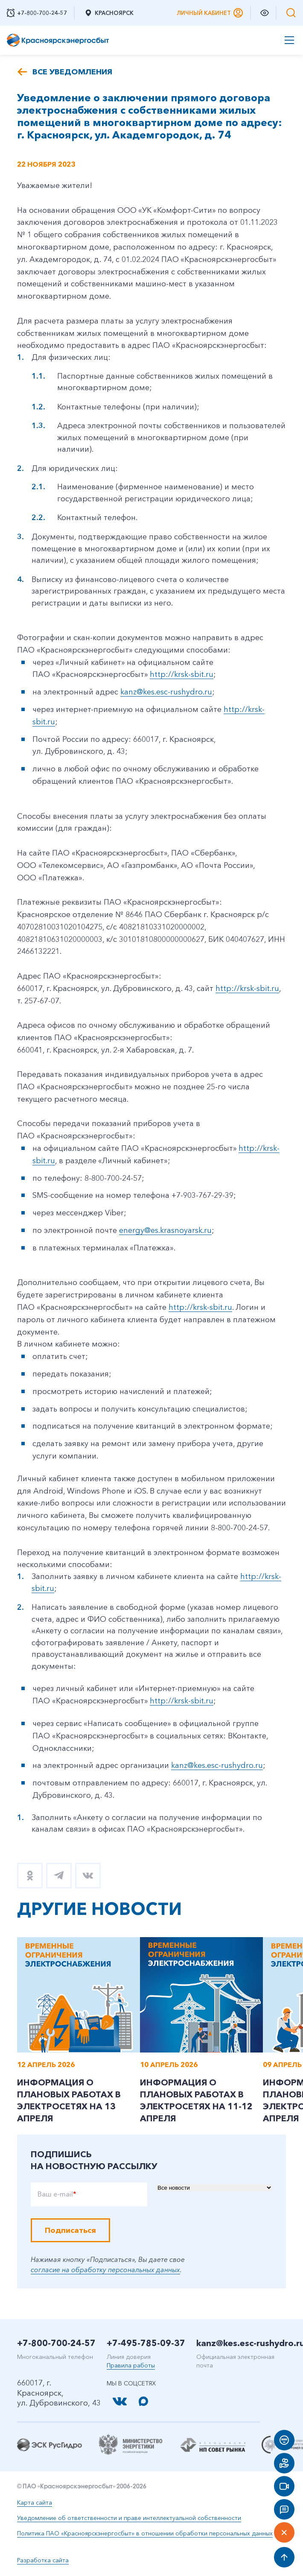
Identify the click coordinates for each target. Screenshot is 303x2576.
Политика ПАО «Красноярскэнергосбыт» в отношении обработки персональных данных (145, 2533)
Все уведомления (72, 71)
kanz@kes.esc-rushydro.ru (166, 692)
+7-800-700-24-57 (56, 2343)
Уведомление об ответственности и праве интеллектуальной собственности (129, 2518)
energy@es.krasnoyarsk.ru (165, 1230)
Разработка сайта (43, 2560)
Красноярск (109, 13)
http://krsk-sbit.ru (181, 674)
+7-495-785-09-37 (146, 2343)
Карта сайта (34, 2502)
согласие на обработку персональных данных (105, 2269)
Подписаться (70, 2230)
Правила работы (131, 2365)
